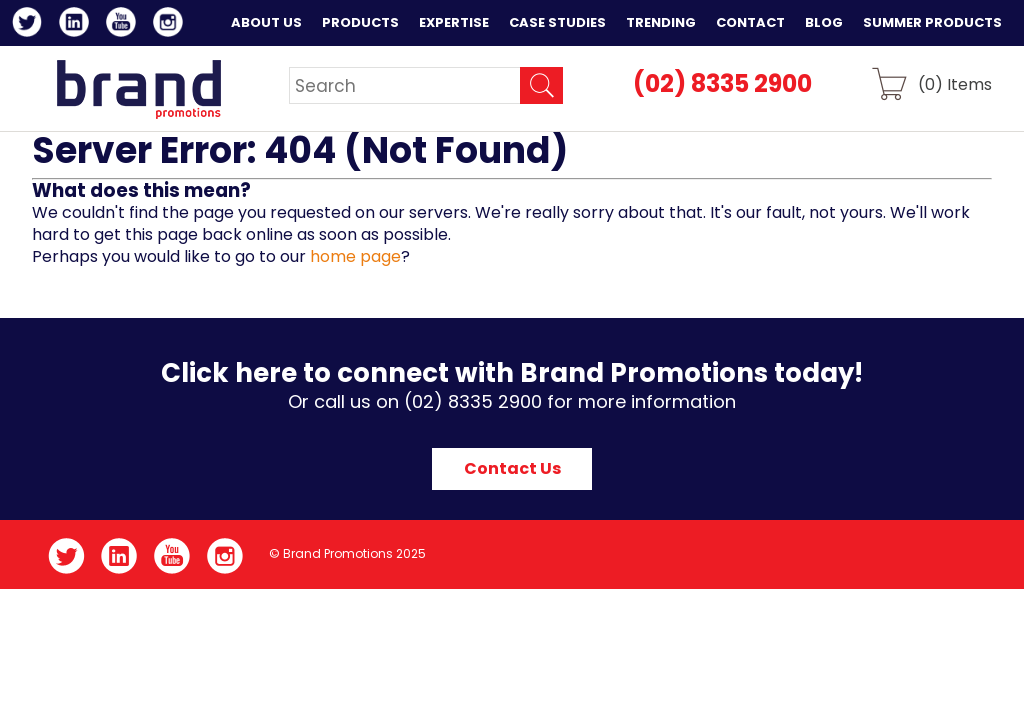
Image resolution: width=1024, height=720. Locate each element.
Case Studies (557, 22)
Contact (750, 22)
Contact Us (512, 468)
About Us (266, 22)
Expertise (454, 22)
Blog (824, 22)
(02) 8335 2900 (722, 83)
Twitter (30, 25)
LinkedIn (77, 25)
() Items (955, 83)
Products (360, 22)
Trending (661, 22)
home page (355, 256)
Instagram (171, 25)
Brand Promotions (138, 89)
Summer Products (932, 22)
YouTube (124, 25)
